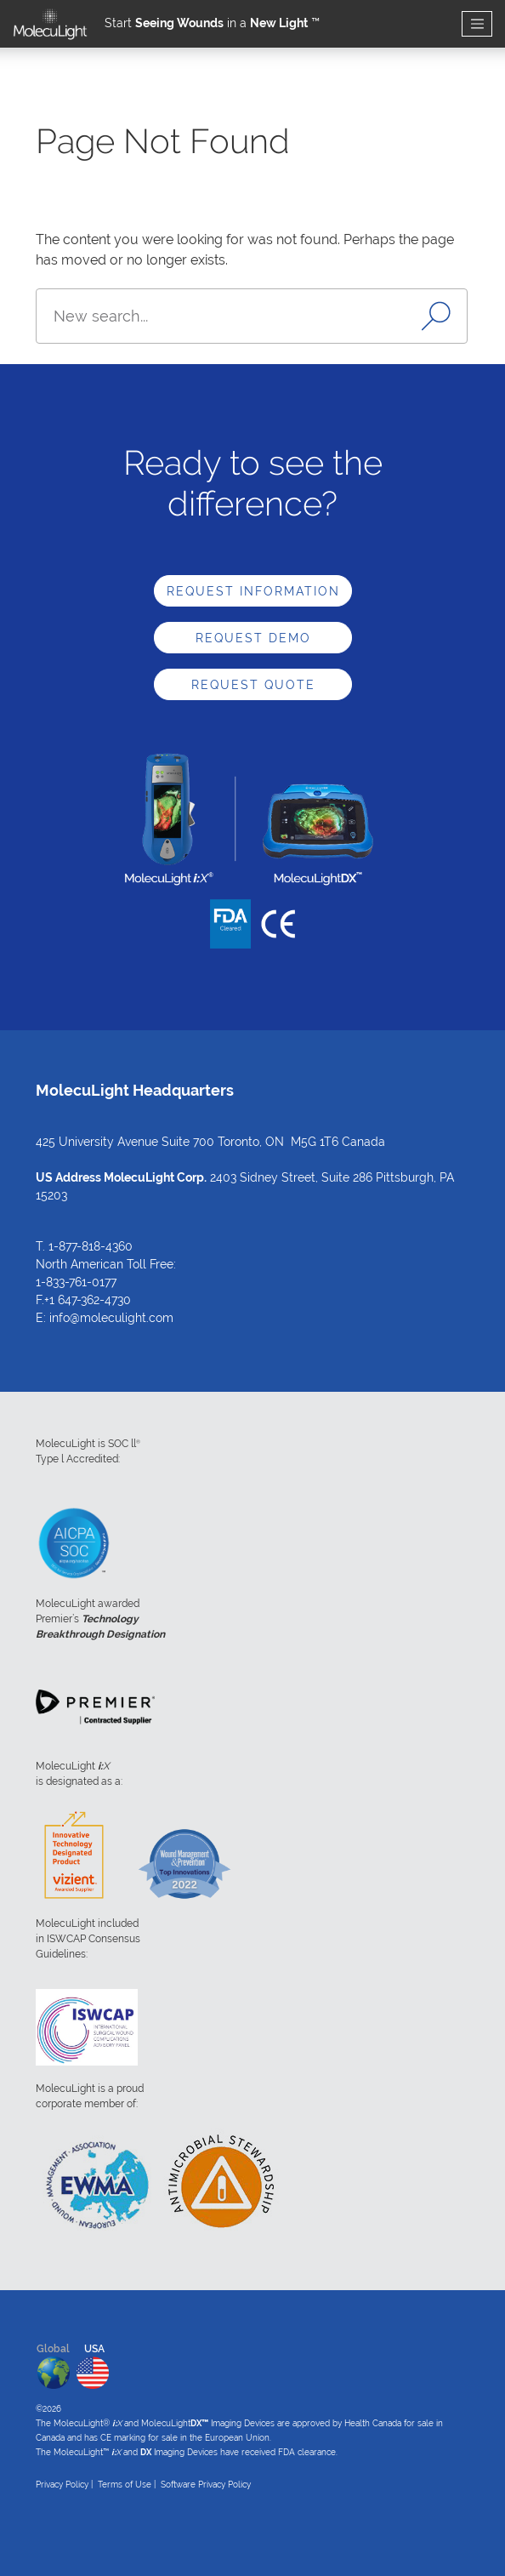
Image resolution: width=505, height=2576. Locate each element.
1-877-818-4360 (90, 1246)
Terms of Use (124, 2484)
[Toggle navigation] (477, 24)
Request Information (253, 591)
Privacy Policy (62, 2484)
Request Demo (253, 638)
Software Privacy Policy (206, 2484)
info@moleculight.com (111, 1318)
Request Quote (253, 685)
